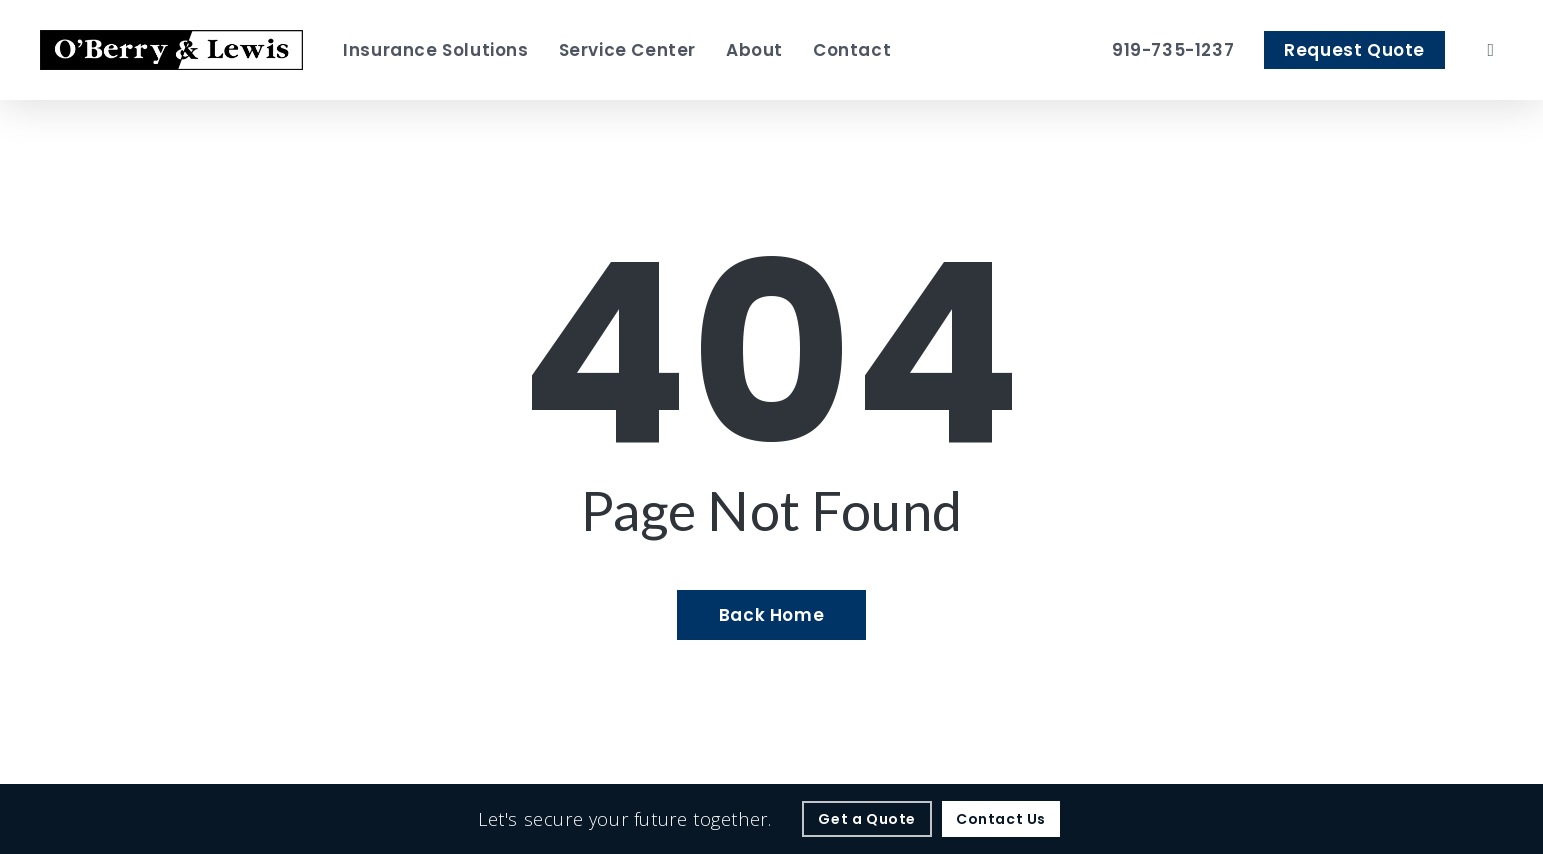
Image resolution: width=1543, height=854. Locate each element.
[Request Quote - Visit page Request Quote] (1354, 50)
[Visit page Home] (171, 50)
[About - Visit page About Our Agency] (754, 50)
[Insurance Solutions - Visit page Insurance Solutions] (435, 50)
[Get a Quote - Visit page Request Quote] (867, 819)
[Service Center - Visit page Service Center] (627, 50)
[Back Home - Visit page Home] (771, 615)
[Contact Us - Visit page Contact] (1001, 819)
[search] (1491, 50)
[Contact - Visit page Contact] (852, 50)
